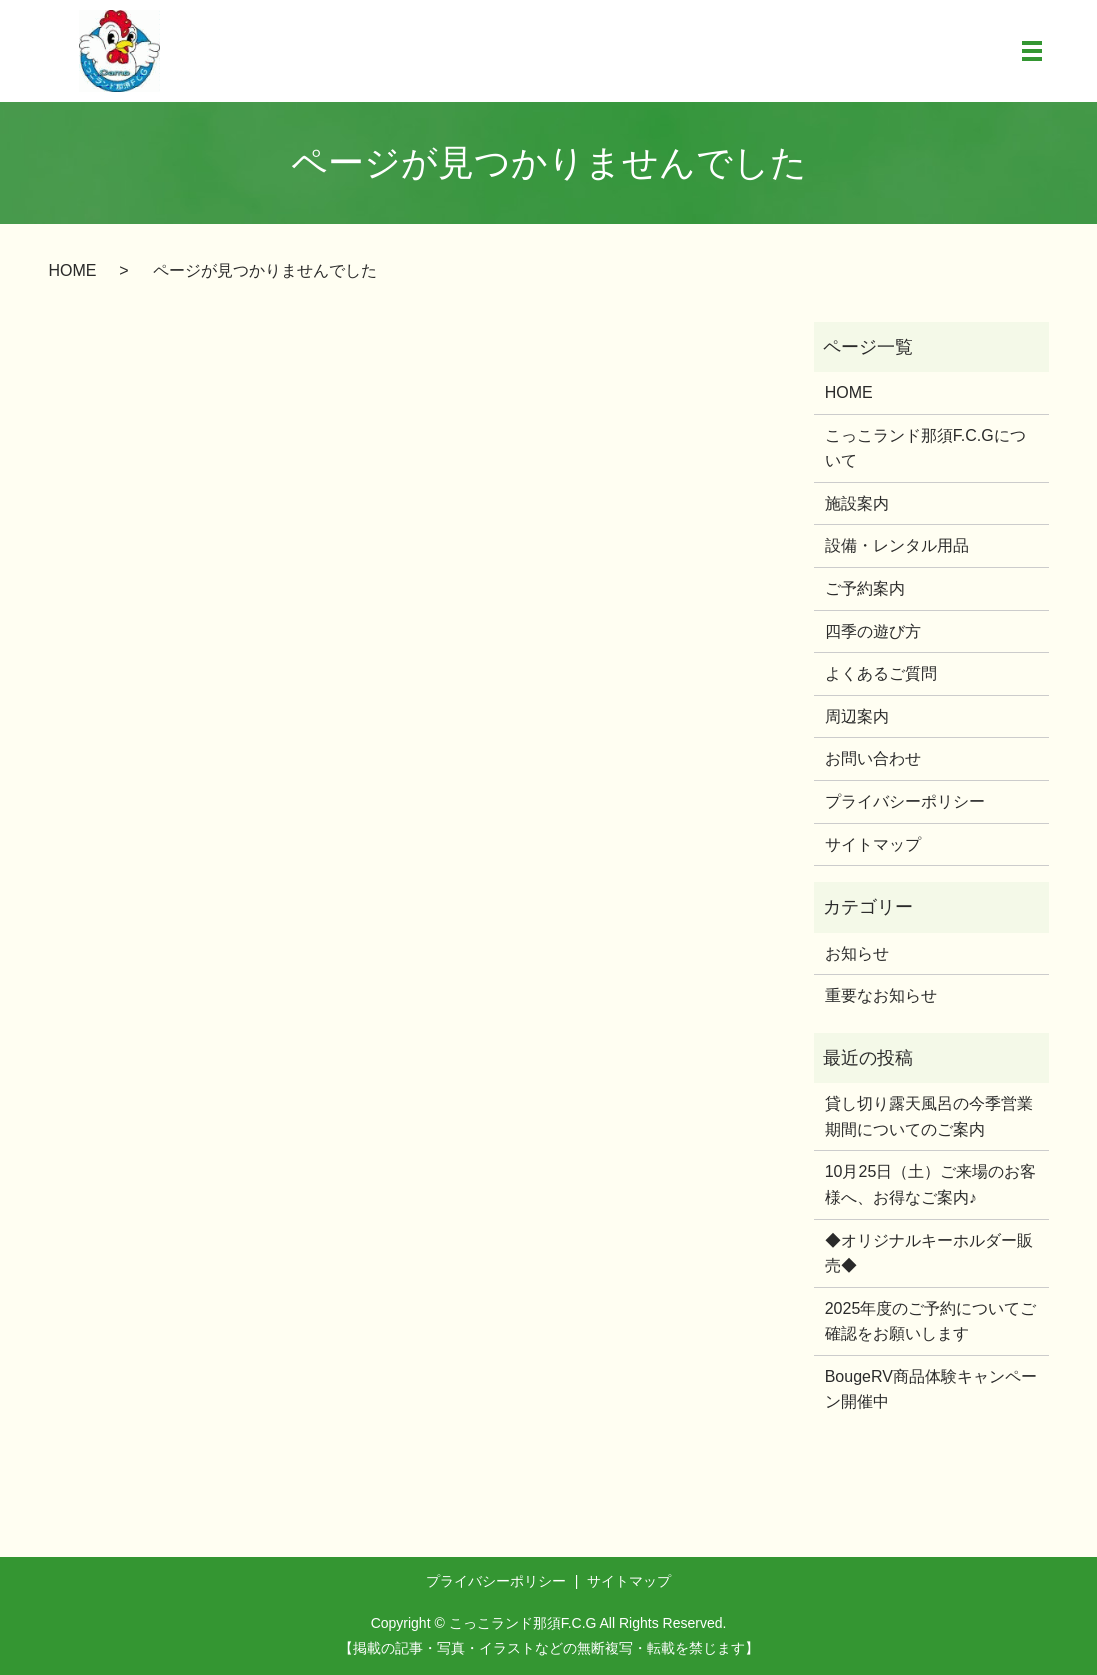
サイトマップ (873, 844)
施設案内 (857, 503)
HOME (73, 270)
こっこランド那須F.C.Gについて (925, 448)
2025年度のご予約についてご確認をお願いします (931, 1321)
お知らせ (857, 953)
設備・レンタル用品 (897, 546)
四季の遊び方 (873, 631)
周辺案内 (857, 716)
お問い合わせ (873, 759)
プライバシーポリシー (905, 801)
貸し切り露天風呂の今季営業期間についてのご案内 (929, 1116)
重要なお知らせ (881, 995)
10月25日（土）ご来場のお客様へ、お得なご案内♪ (931, 1185)
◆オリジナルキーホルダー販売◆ (929, 1253)
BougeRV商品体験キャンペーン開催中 (931, 1389)
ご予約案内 (865, 588)
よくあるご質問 (881, 673)
